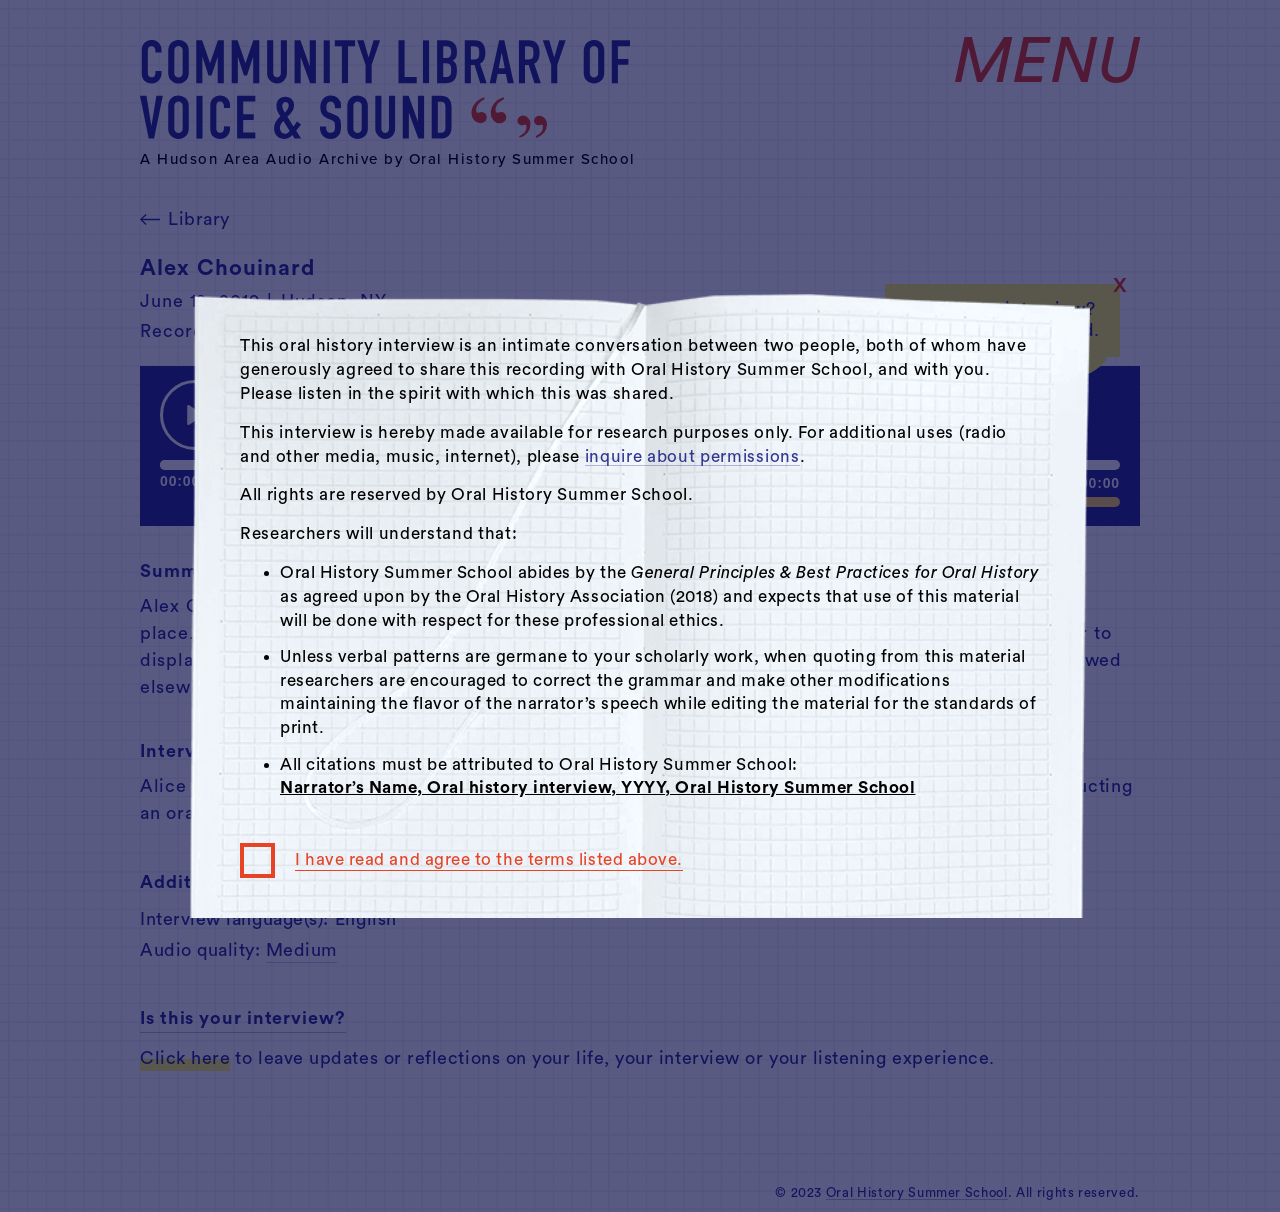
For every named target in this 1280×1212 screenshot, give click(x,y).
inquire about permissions (692, 456)
